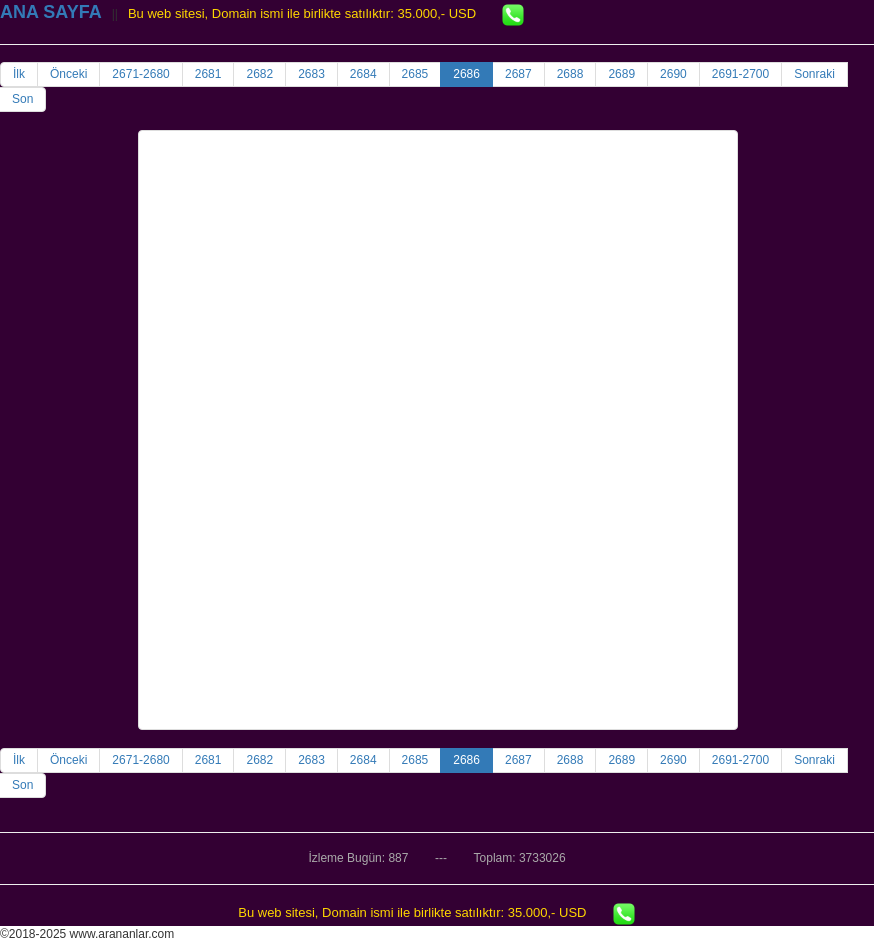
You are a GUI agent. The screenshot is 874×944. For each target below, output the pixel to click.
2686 (466, 74)
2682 (259, 74)
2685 (415, 74)
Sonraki (814, 74)
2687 (518, 74)
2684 (363, 74)
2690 (673, 74)
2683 (311, 74)
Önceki (68, 74)
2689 (621, 74)
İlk (19, 74)
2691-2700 (740, 74)
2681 (208, 74)
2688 (570, 74)
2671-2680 (140, 74)
